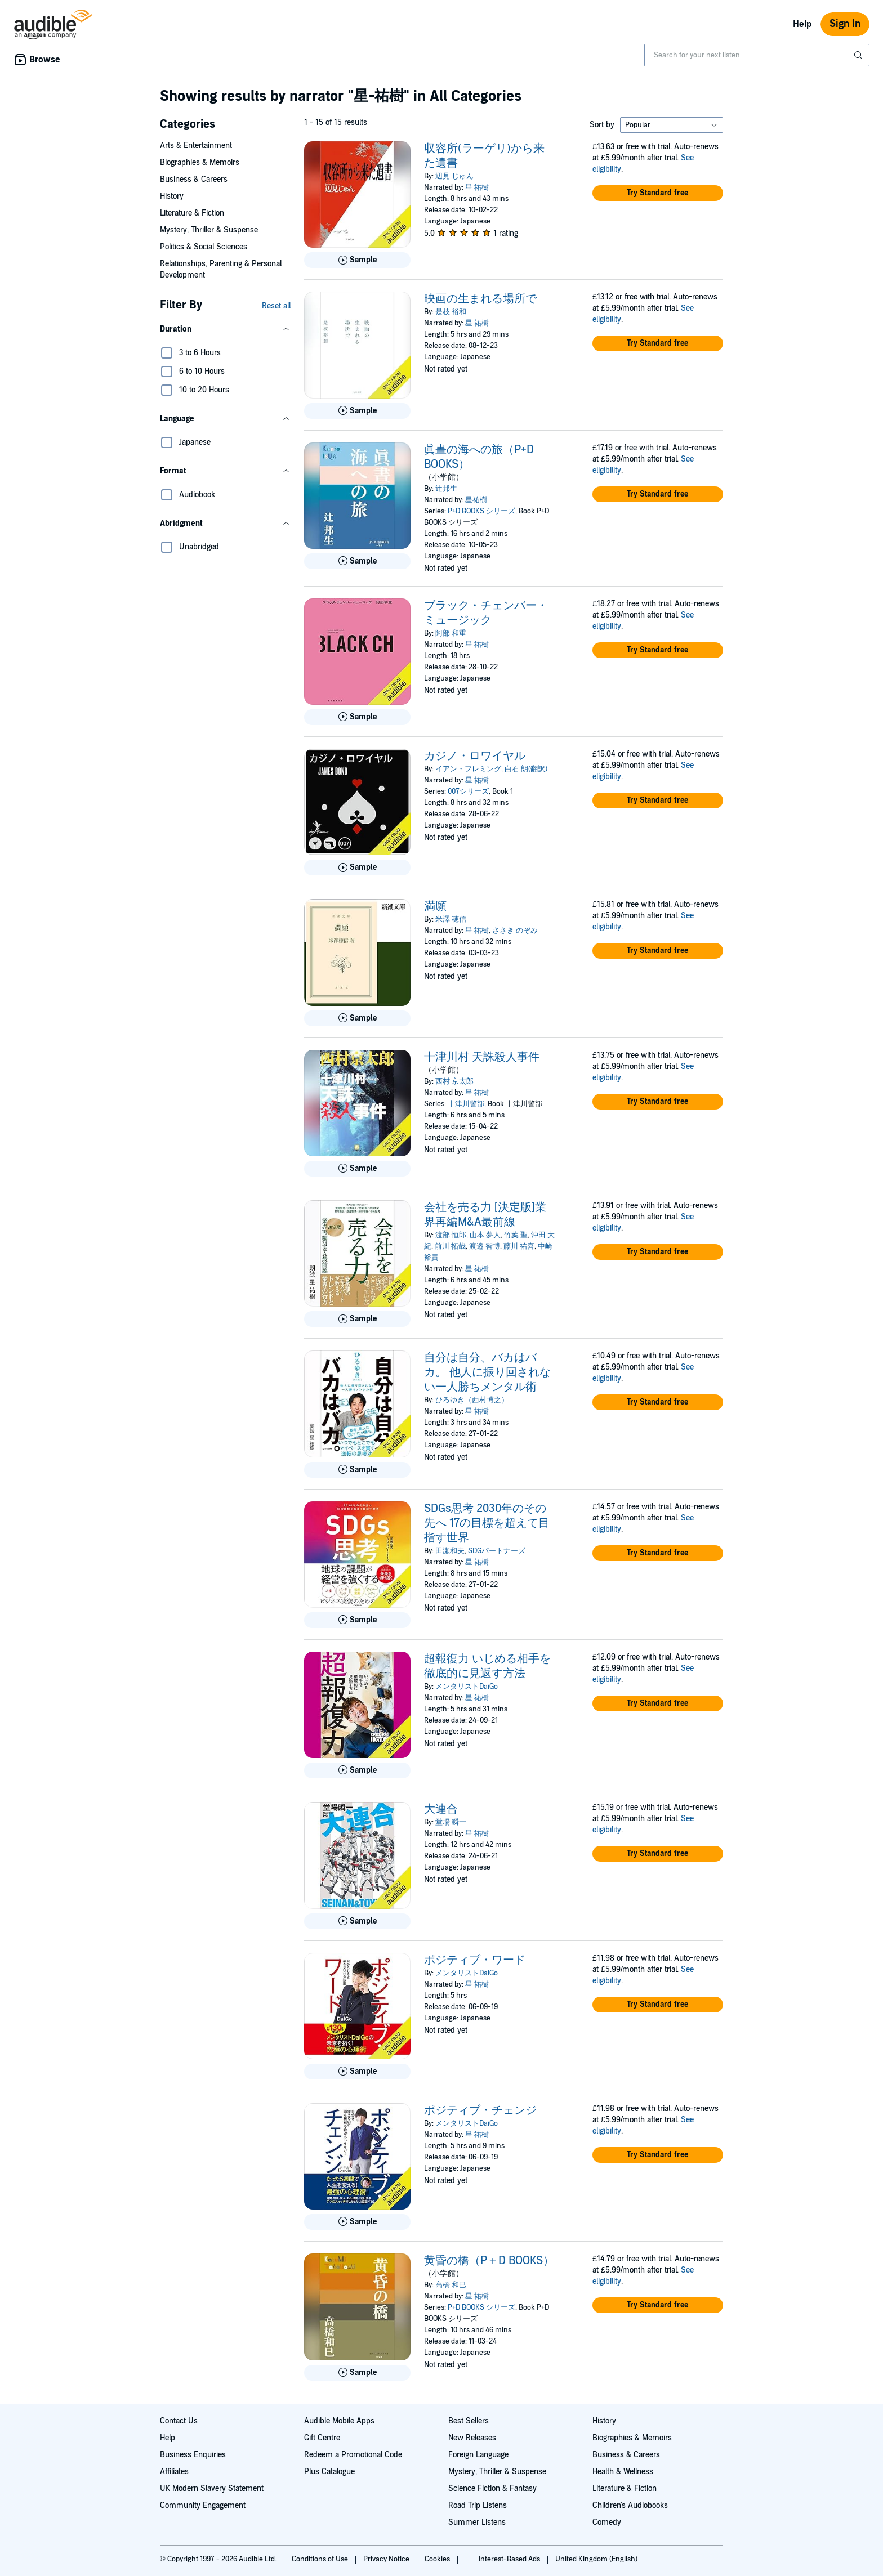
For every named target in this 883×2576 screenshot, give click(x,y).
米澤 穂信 (450, 919)
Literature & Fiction (192, 213)
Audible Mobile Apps (339, 2421)
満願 (435, 906)
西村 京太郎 (454, 1081)
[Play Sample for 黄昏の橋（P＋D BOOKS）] (357, 2373)
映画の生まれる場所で (480, 299)
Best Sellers (468, 2421)
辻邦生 (446, 488)
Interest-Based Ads (510, 2559)
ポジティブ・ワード (474, 1960)
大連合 (441, 1809)
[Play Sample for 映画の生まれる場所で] (357, 411)
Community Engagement (203, 2505)
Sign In (845, 24)
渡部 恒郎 (450, 1235)
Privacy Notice (387, 2559)
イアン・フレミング (468, 768)
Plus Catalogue (329, 2471)
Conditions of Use (321, 2559)
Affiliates (174, 2471)
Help (802, 24)
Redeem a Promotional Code (353, 2454)
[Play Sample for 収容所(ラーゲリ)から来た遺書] (357, 260)
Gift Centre (322, 2438)
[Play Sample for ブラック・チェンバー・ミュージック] (357, 717)
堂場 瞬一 (450, 1822)
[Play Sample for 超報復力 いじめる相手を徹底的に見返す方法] (357, 1770)
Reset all (276, 306)
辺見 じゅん (454, 176)
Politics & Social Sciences (203, 247)
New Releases (472, 2438)
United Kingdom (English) (596, 2559)
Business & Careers (194, 179)
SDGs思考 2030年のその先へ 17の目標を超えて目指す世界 (487, 1523)
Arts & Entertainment (196, 145)
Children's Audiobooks (630, 2505)
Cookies (438, 2559)
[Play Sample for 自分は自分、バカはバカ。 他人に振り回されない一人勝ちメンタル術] (357, 1470)
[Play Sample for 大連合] (357, 1921)
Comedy (606, 2522)
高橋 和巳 (450, 2284)
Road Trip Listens (477, 2505)
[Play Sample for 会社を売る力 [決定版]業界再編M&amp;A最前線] (357, 1319)
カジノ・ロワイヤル (474, 756)
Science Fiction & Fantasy (492, 2488)
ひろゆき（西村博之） (472, 1400)
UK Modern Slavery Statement (212, 2488)
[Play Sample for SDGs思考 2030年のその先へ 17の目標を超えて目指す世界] (357, 1620)
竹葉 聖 (516, 1235)
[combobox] (756, 55)
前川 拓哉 (450, 1246)
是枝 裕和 (450, 311)
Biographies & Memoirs (199, 162)
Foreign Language (478, 2454)
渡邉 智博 (484, 1246)
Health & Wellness (622, 2471)
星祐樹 (476, 499)
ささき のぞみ (515, 930)
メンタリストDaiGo (466, 1686)
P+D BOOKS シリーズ (481, 511)
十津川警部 (466, 1103)
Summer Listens (477, 2522)
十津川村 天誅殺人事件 (481, 1057)
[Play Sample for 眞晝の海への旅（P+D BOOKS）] (357, 561)
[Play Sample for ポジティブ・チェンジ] (357, 2222)
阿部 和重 (450, 633)
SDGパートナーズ (496, 1550)
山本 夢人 (485, 1235)
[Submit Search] (859, 55)
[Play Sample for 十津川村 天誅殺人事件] (357, 1169)
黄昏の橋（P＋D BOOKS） (489, 2261)
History (172, 196)
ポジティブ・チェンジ (480, 2110)
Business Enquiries (193, 2454)
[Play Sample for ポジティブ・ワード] (357, 2071)
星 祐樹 (477, 187)
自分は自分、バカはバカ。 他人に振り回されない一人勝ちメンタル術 (487, 1372)
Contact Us (179, 2421)
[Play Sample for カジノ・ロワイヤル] (357, 867)
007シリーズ (468, 791)
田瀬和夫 (450, 1550)
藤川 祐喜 (518, 1246)
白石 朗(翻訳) (526, 768)
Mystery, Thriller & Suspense (209, 230)
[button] (225, 329)
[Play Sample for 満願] (357, 1018)
